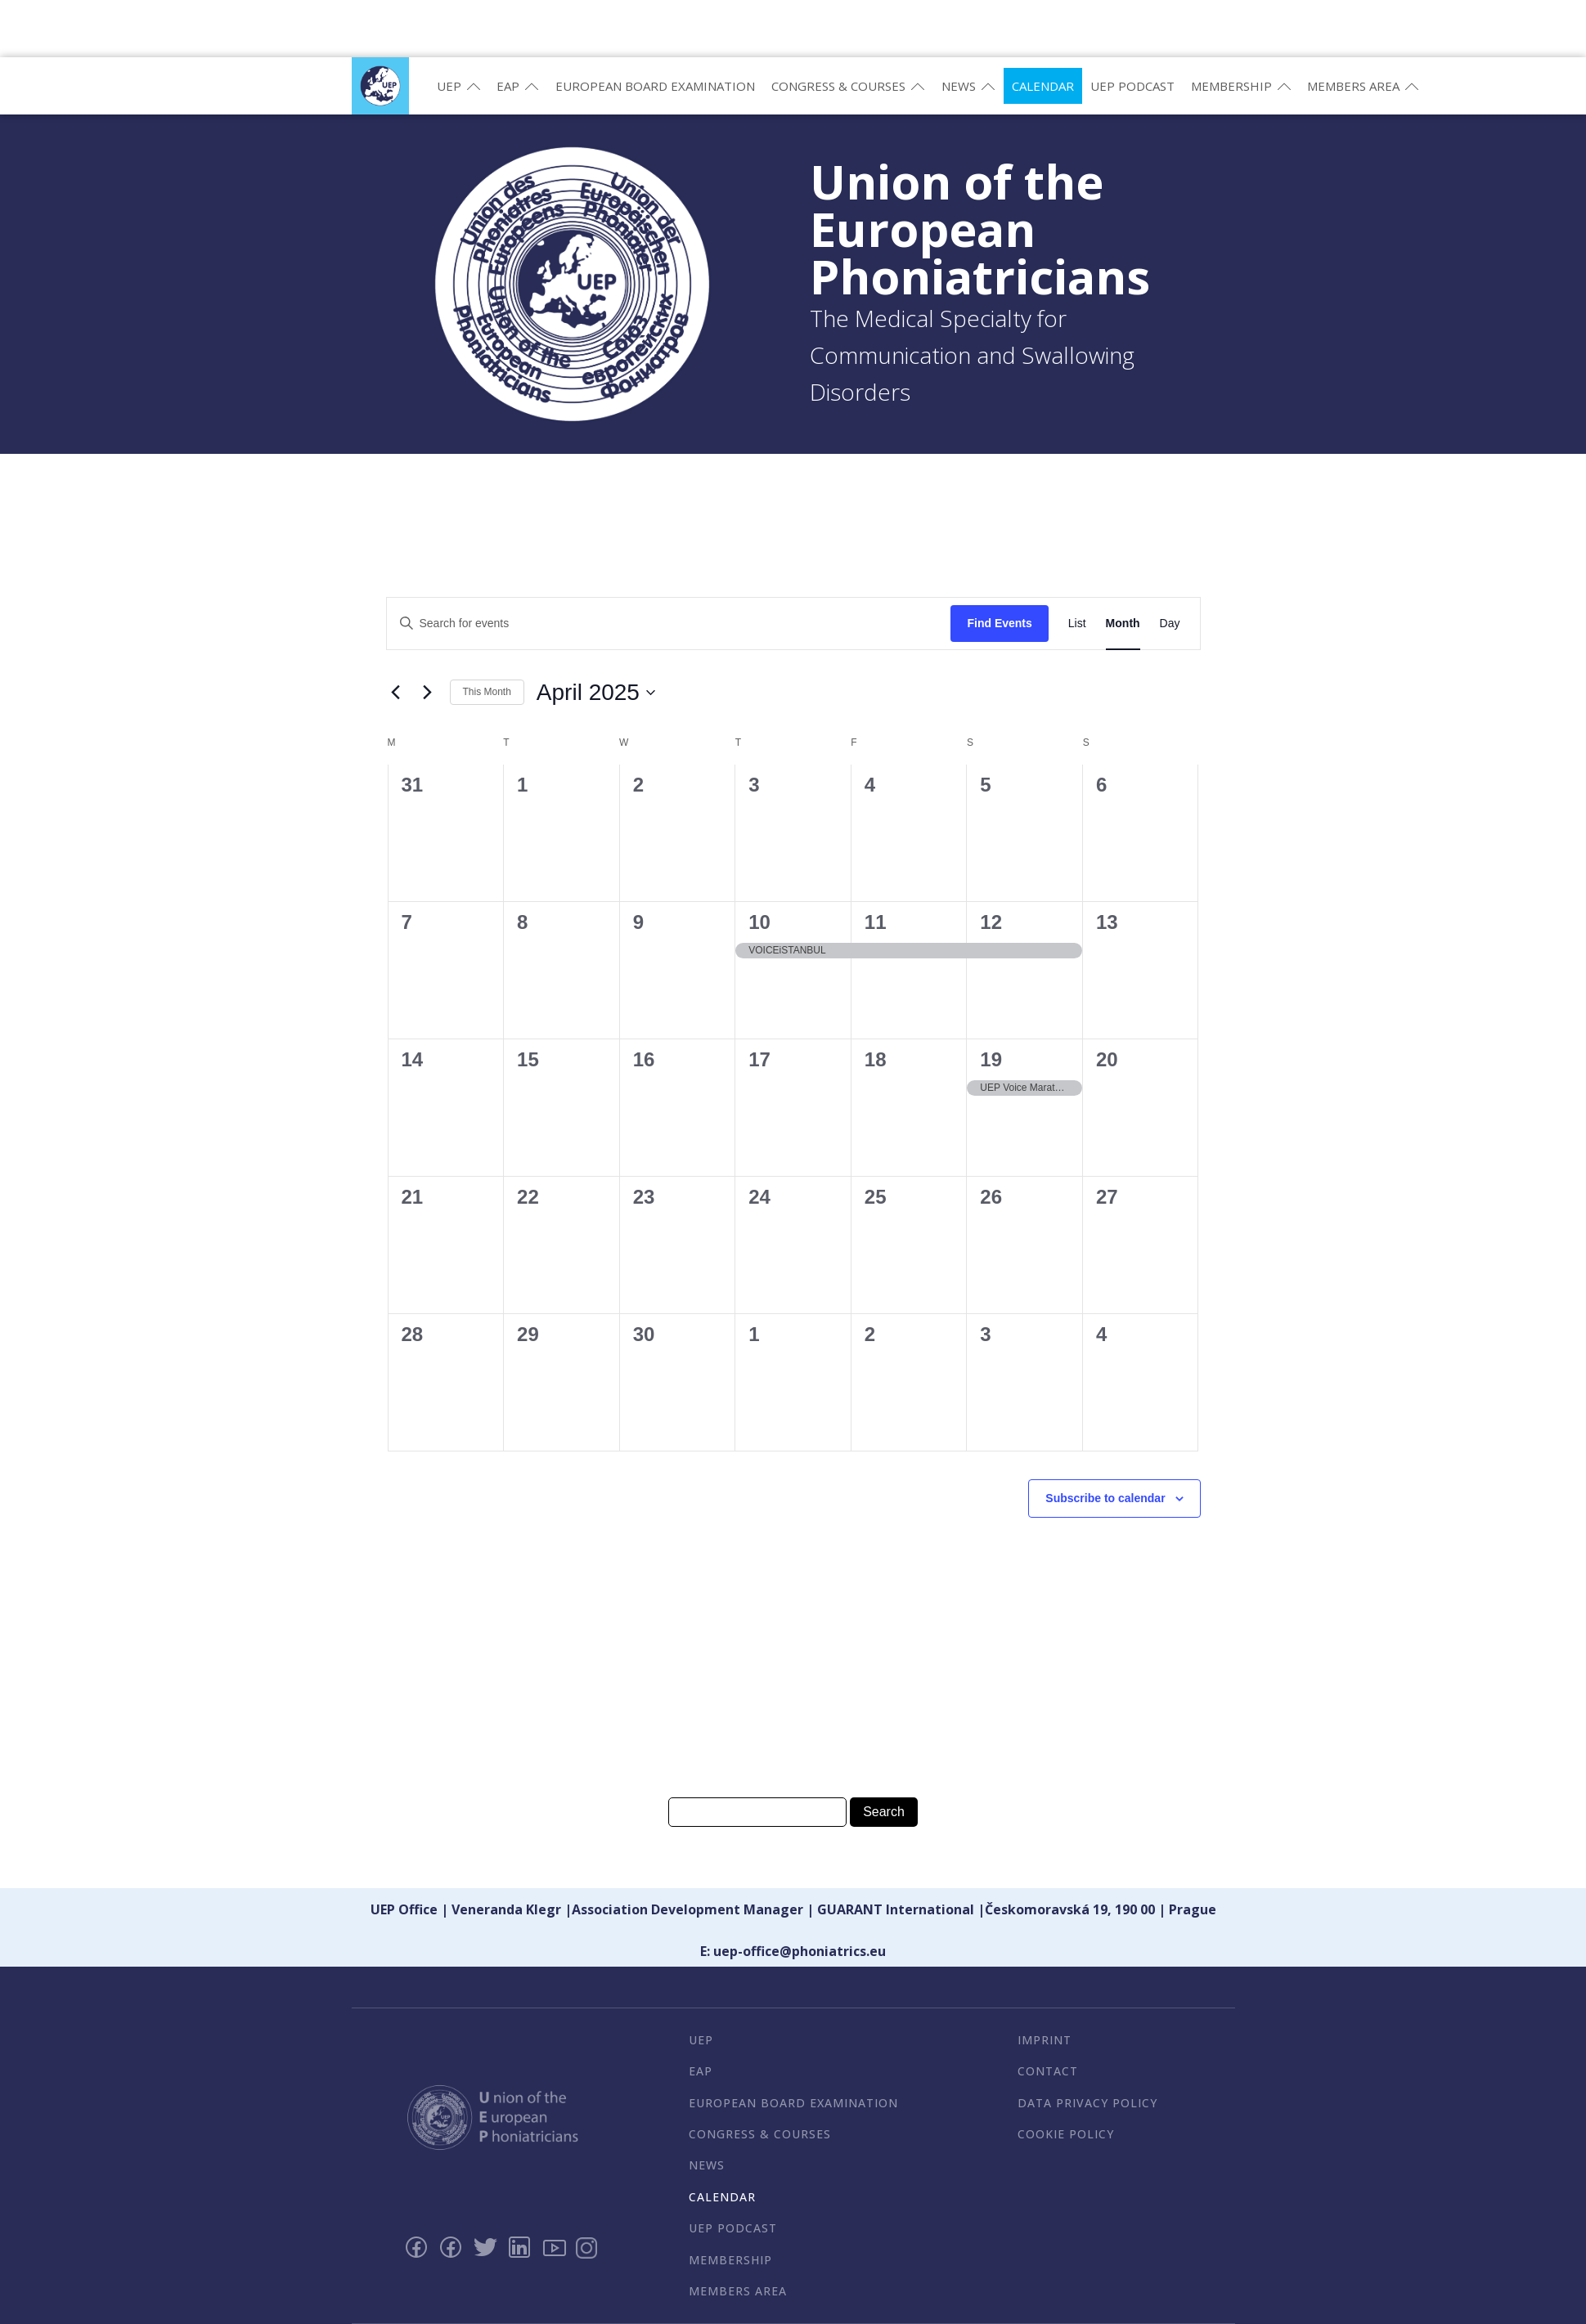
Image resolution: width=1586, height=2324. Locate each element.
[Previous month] (396, 692)
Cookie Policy (1066, 2134)
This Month (487, 692)
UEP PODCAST (1132, 86)
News (968, 86)
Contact (1048, 2071)
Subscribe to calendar (1105, 1498)
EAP (517, 86)
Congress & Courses (848, 86)
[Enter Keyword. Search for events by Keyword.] (669, 623)
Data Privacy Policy (1087, 2103)
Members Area (1363, 86)
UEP (459, 86)
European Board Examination (655, 86)
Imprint (1045, 2040)
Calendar (1043, 86)
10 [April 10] (759, 922)
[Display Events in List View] (1077, 623)
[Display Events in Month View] (1123, 623)
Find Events (999, 623)
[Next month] (428, 692)
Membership (1241, 86)
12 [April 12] (991, 922)
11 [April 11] (876, 922)
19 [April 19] (991, 1059)
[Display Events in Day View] (1170, 623)
